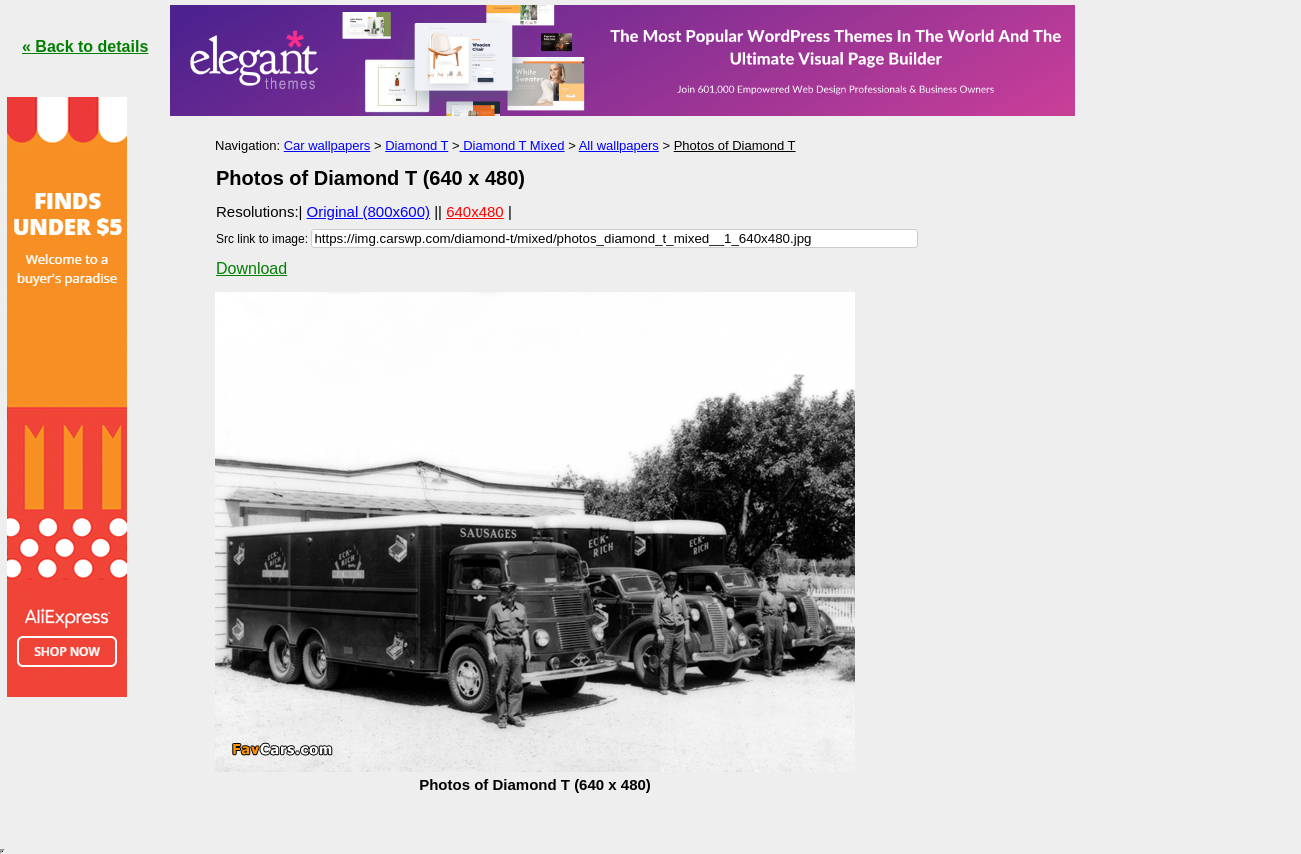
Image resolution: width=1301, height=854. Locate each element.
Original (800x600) (368, 211)
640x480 (475, 211)
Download (251, 268)
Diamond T (416, 145)
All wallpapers (619, 145)
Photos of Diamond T (735, 145)
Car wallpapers (327, 145)
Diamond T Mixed (512, 145)
